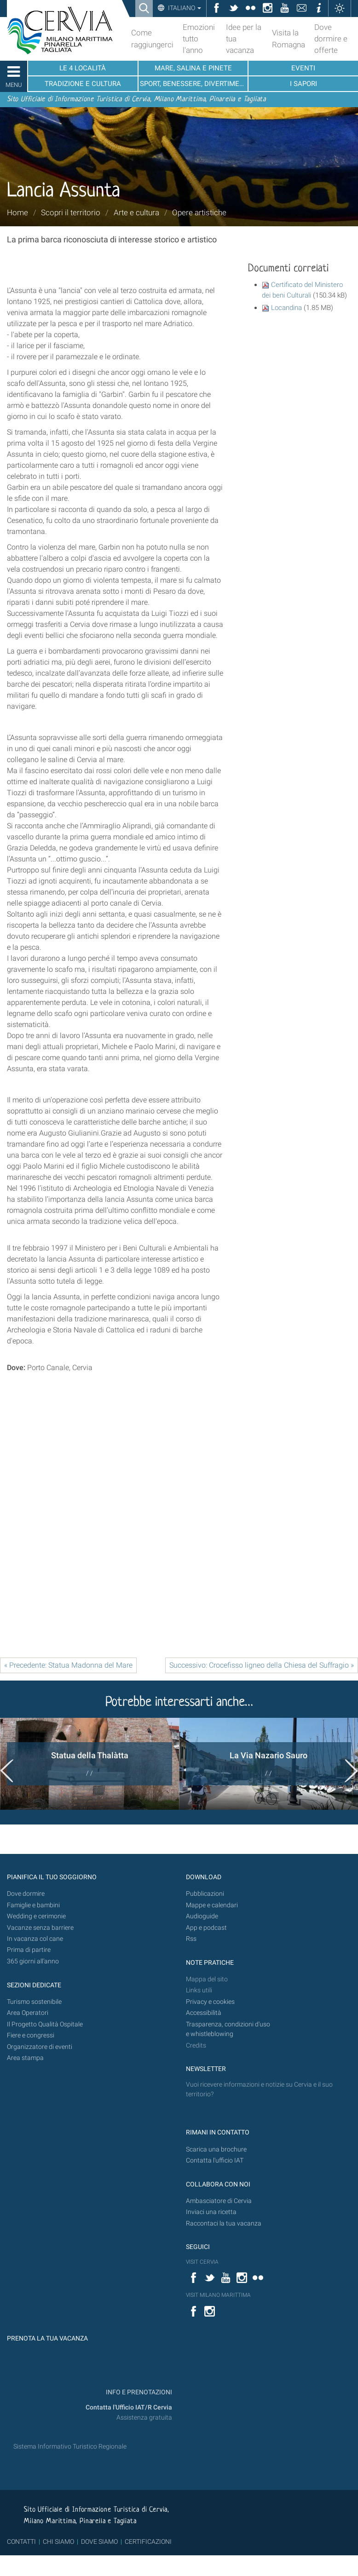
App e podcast (206, 1928)
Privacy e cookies (210, 2002)
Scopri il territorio (70, 212)
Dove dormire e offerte (330, 39)
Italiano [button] (184, 7)
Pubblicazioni (205, 1894)
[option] (89, 1764)
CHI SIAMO (58, 2541)
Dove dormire (26, 1894)
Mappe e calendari (212, 1905)
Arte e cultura (136, 212)
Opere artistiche (199, 212)
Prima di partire (29, 1950)
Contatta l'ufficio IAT (214, 2160)
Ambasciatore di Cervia (219, 2201)
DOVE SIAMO (99, 2541)
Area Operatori (27, 2013)
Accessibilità (203, 2013)
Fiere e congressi (30, 2035)
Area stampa (25, 2058)
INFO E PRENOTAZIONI (138, 2392)
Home (17, 212)
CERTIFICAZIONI (148, 2541)
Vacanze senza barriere (40, 1928)
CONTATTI (21, 2541)
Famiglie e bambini (33, 1905)
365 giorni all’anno (33, 1961)
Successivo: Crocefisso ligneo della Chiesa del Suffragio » (261, 1665)
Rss (191, 1939)
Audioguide (202, 1916)
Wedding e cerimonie (36, 1916)
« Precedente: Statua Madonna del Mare (68, 1665)
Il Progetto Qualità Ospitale (45, 2024)
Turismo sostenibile (34, 2002)
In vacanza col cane (35, 1939)
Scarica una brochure (216, 2149)
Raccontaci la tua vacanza (223, 2223)
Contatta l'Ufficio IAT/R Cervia (129, 2407)
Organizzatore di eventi (39, 2047)
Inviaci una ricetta (211, 2212)
